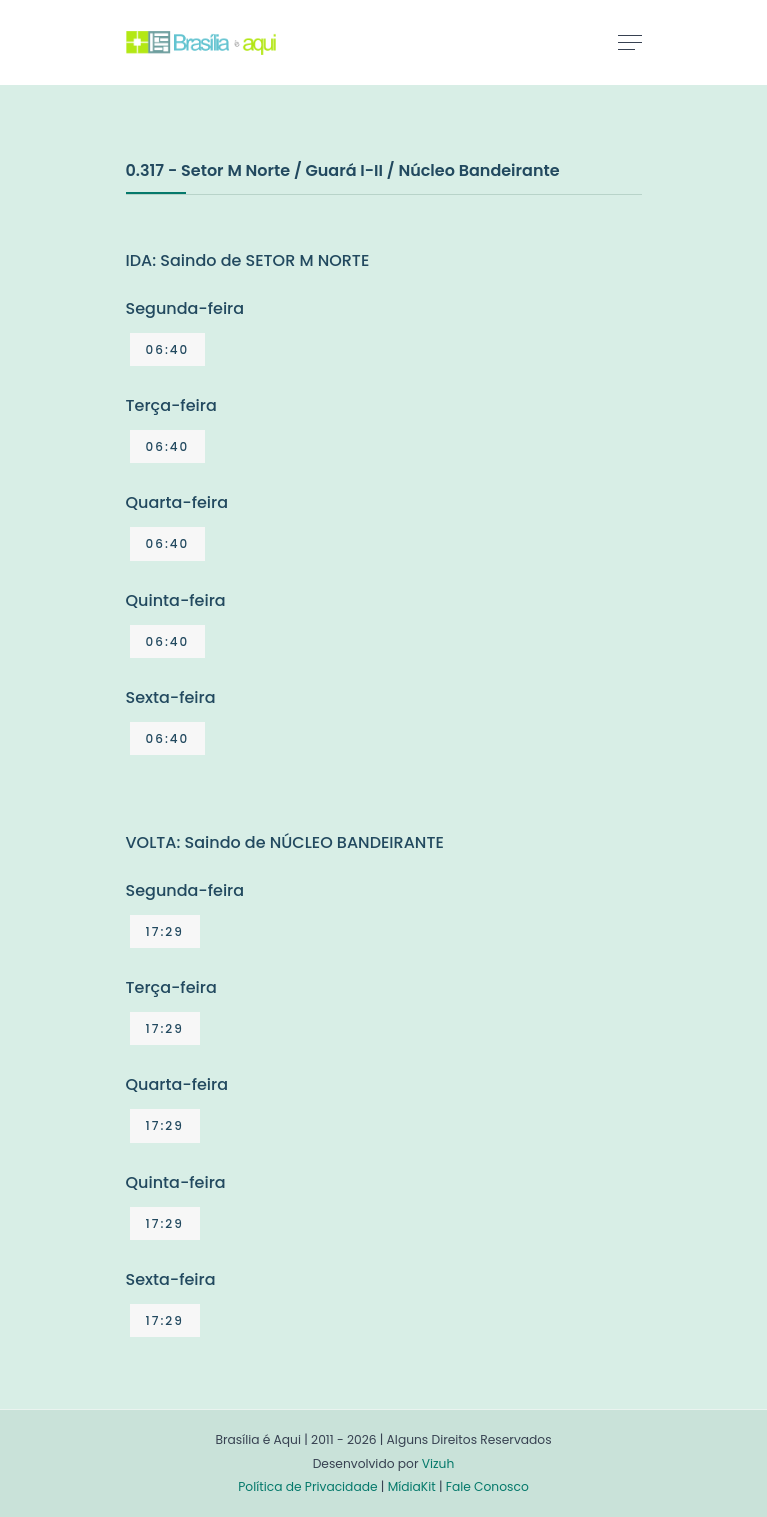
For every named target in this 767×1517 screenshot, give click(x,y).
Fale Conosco (487, 1486)
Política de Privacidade (307, 1486)
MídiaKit (412, 1486)
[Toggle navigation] (630, 42)
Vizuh (438, 1463)
